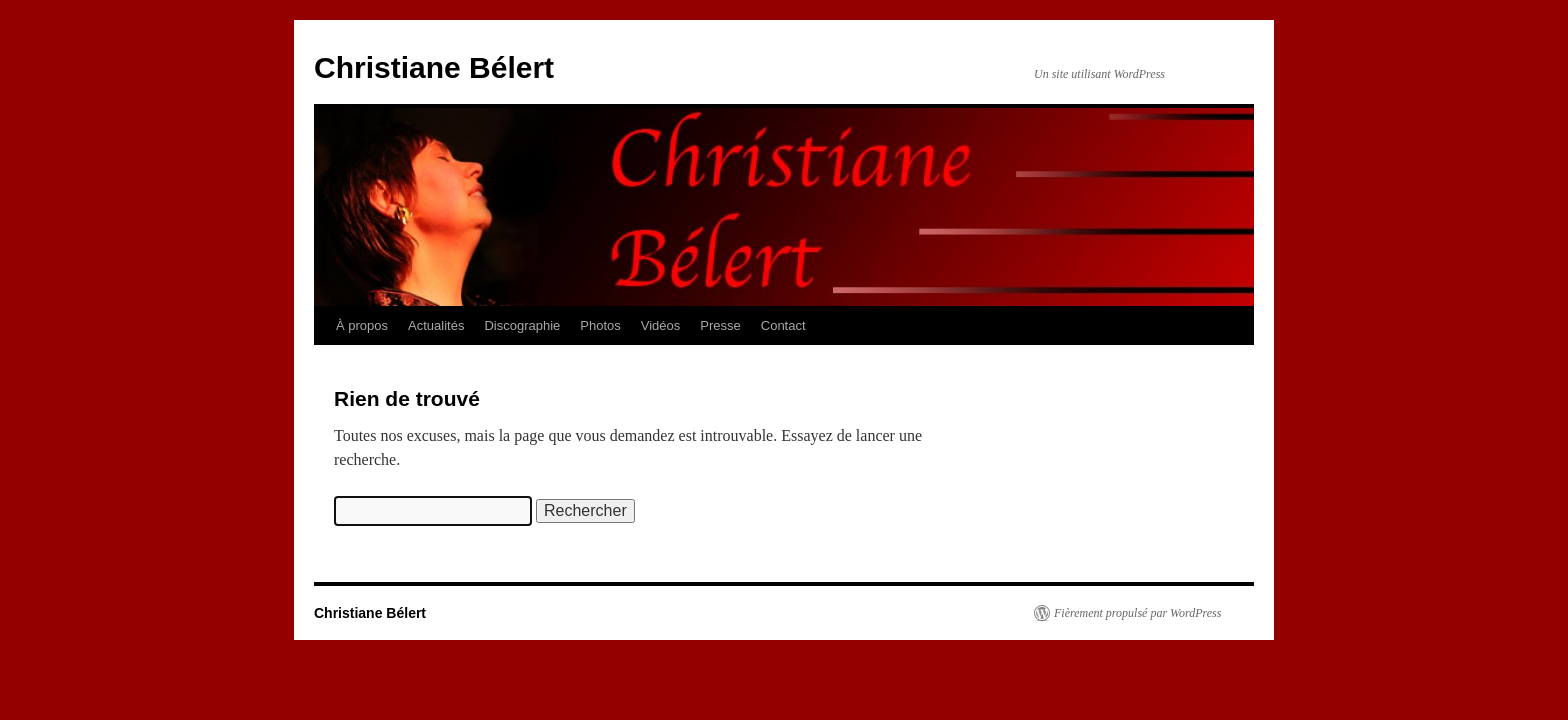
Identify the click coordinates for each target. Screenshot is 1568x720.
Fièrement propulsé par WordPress (1137, 613)
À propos (362, 325)
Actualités (436, 325)
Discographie (522, 325)
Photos (600, 325)
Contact (783, 325)
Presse (720, 325)
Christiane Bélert (434, 67)
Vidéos (661, 325)
